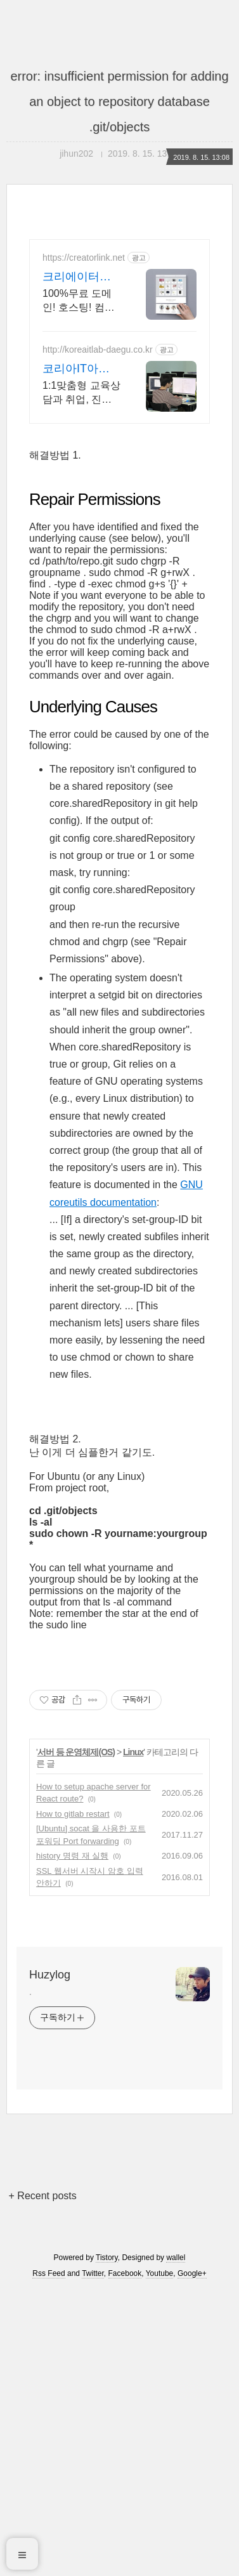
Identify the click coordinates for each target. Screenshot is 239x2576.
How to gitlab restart (73, 2099)
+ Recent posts (43, 2481)
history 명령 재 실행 (72, 2141)
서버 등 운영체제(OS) (76, 2037)
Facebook (125, 2558)
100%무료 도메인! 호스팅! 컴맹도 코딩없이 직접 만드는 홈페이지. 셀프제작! (80, 301)
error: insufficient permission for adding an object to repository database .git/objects (119, 101)
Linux (133, 2037)
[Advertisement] (119, 499)
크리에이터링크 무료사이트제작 (78, 277)
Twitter (93, 2558)
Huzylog (49, 2260)
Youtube (160, 2558)
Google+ (192, 2558)
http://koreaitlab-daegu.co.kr (97, 349)
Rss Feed (48, 2558)
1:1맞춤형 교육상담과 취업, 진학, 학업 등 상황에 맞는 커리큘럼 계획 (81, 393)
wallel (175, 2543)
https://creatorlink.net (83, 257)
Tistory (107, 2543)
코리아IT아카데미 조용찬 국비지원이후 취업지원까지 (79, 369)
